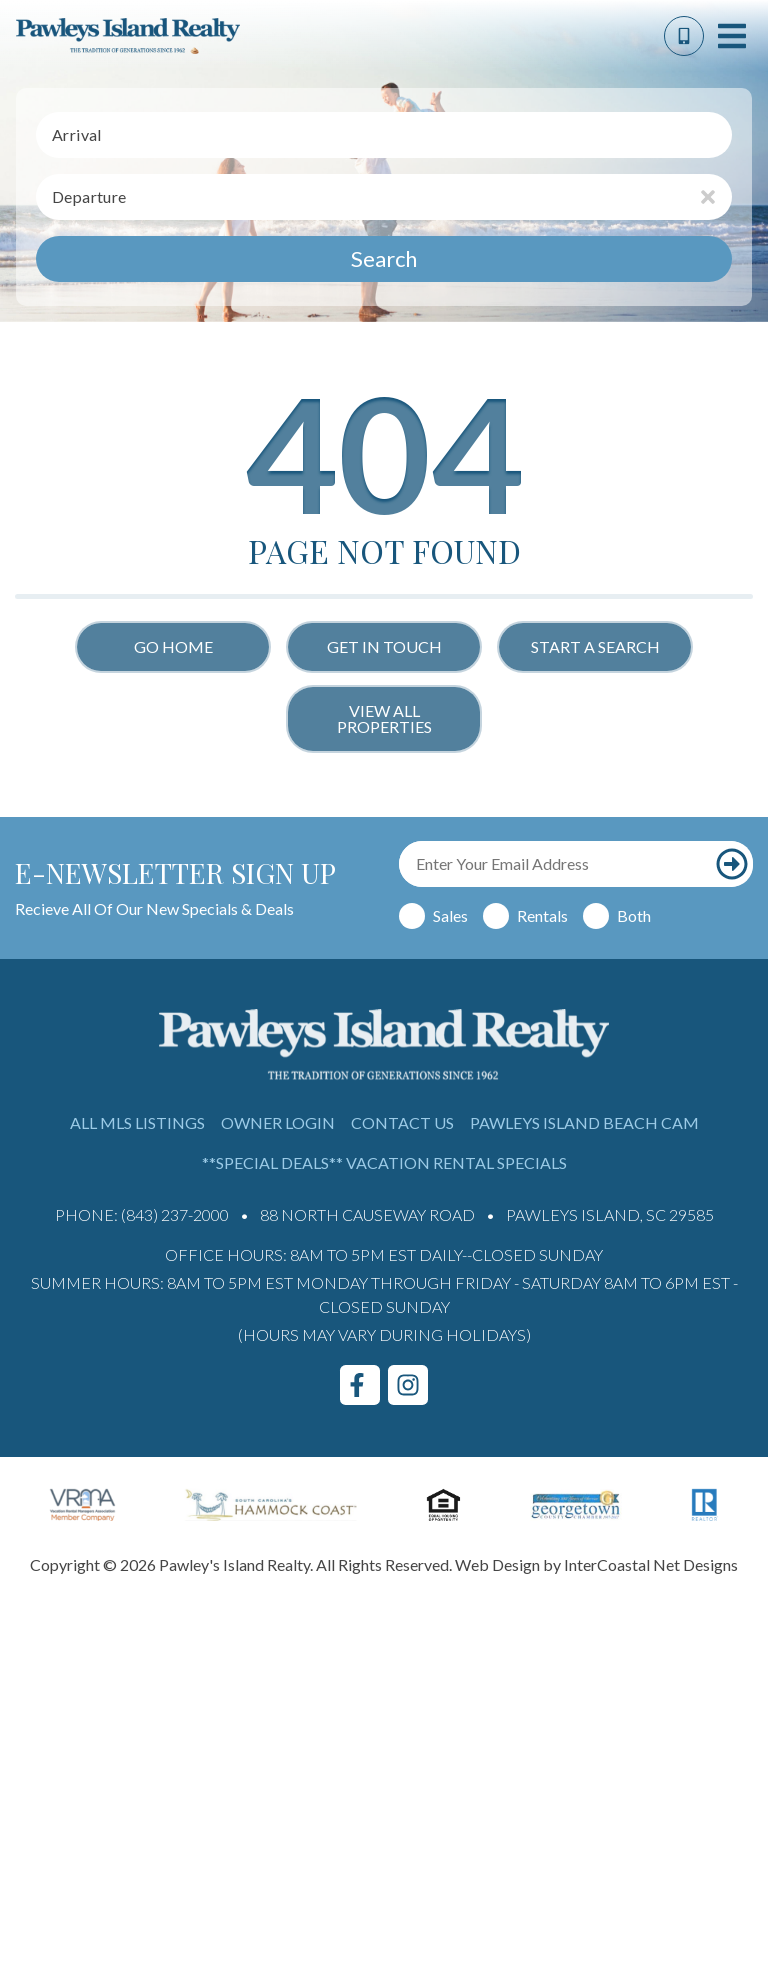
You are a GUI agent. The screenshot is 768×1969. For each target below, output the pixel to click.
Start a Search (595, 646)
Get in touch (384, 646)
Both (634, 915)
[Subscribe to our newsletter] (731, 864)
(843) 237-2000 (175, 1214)
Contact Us (402, 1122)
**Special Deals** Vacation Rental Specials (384, 1162)
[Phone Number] (684, 36)
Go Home (173, 646)
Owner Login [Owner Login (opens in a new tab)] (278, 1122)
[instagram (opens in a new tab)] (408, 1385)
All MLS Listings (137, 1122)
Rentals (542, 915)
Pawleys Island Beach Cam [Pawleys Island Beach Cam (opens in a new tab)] (584, 1122)
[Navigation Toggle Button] (732, 36)
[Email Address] (554, 864)
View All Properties (384, 718)
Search (384, 258)
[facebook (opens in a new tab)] (360, 1385)
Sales (450, 915)
